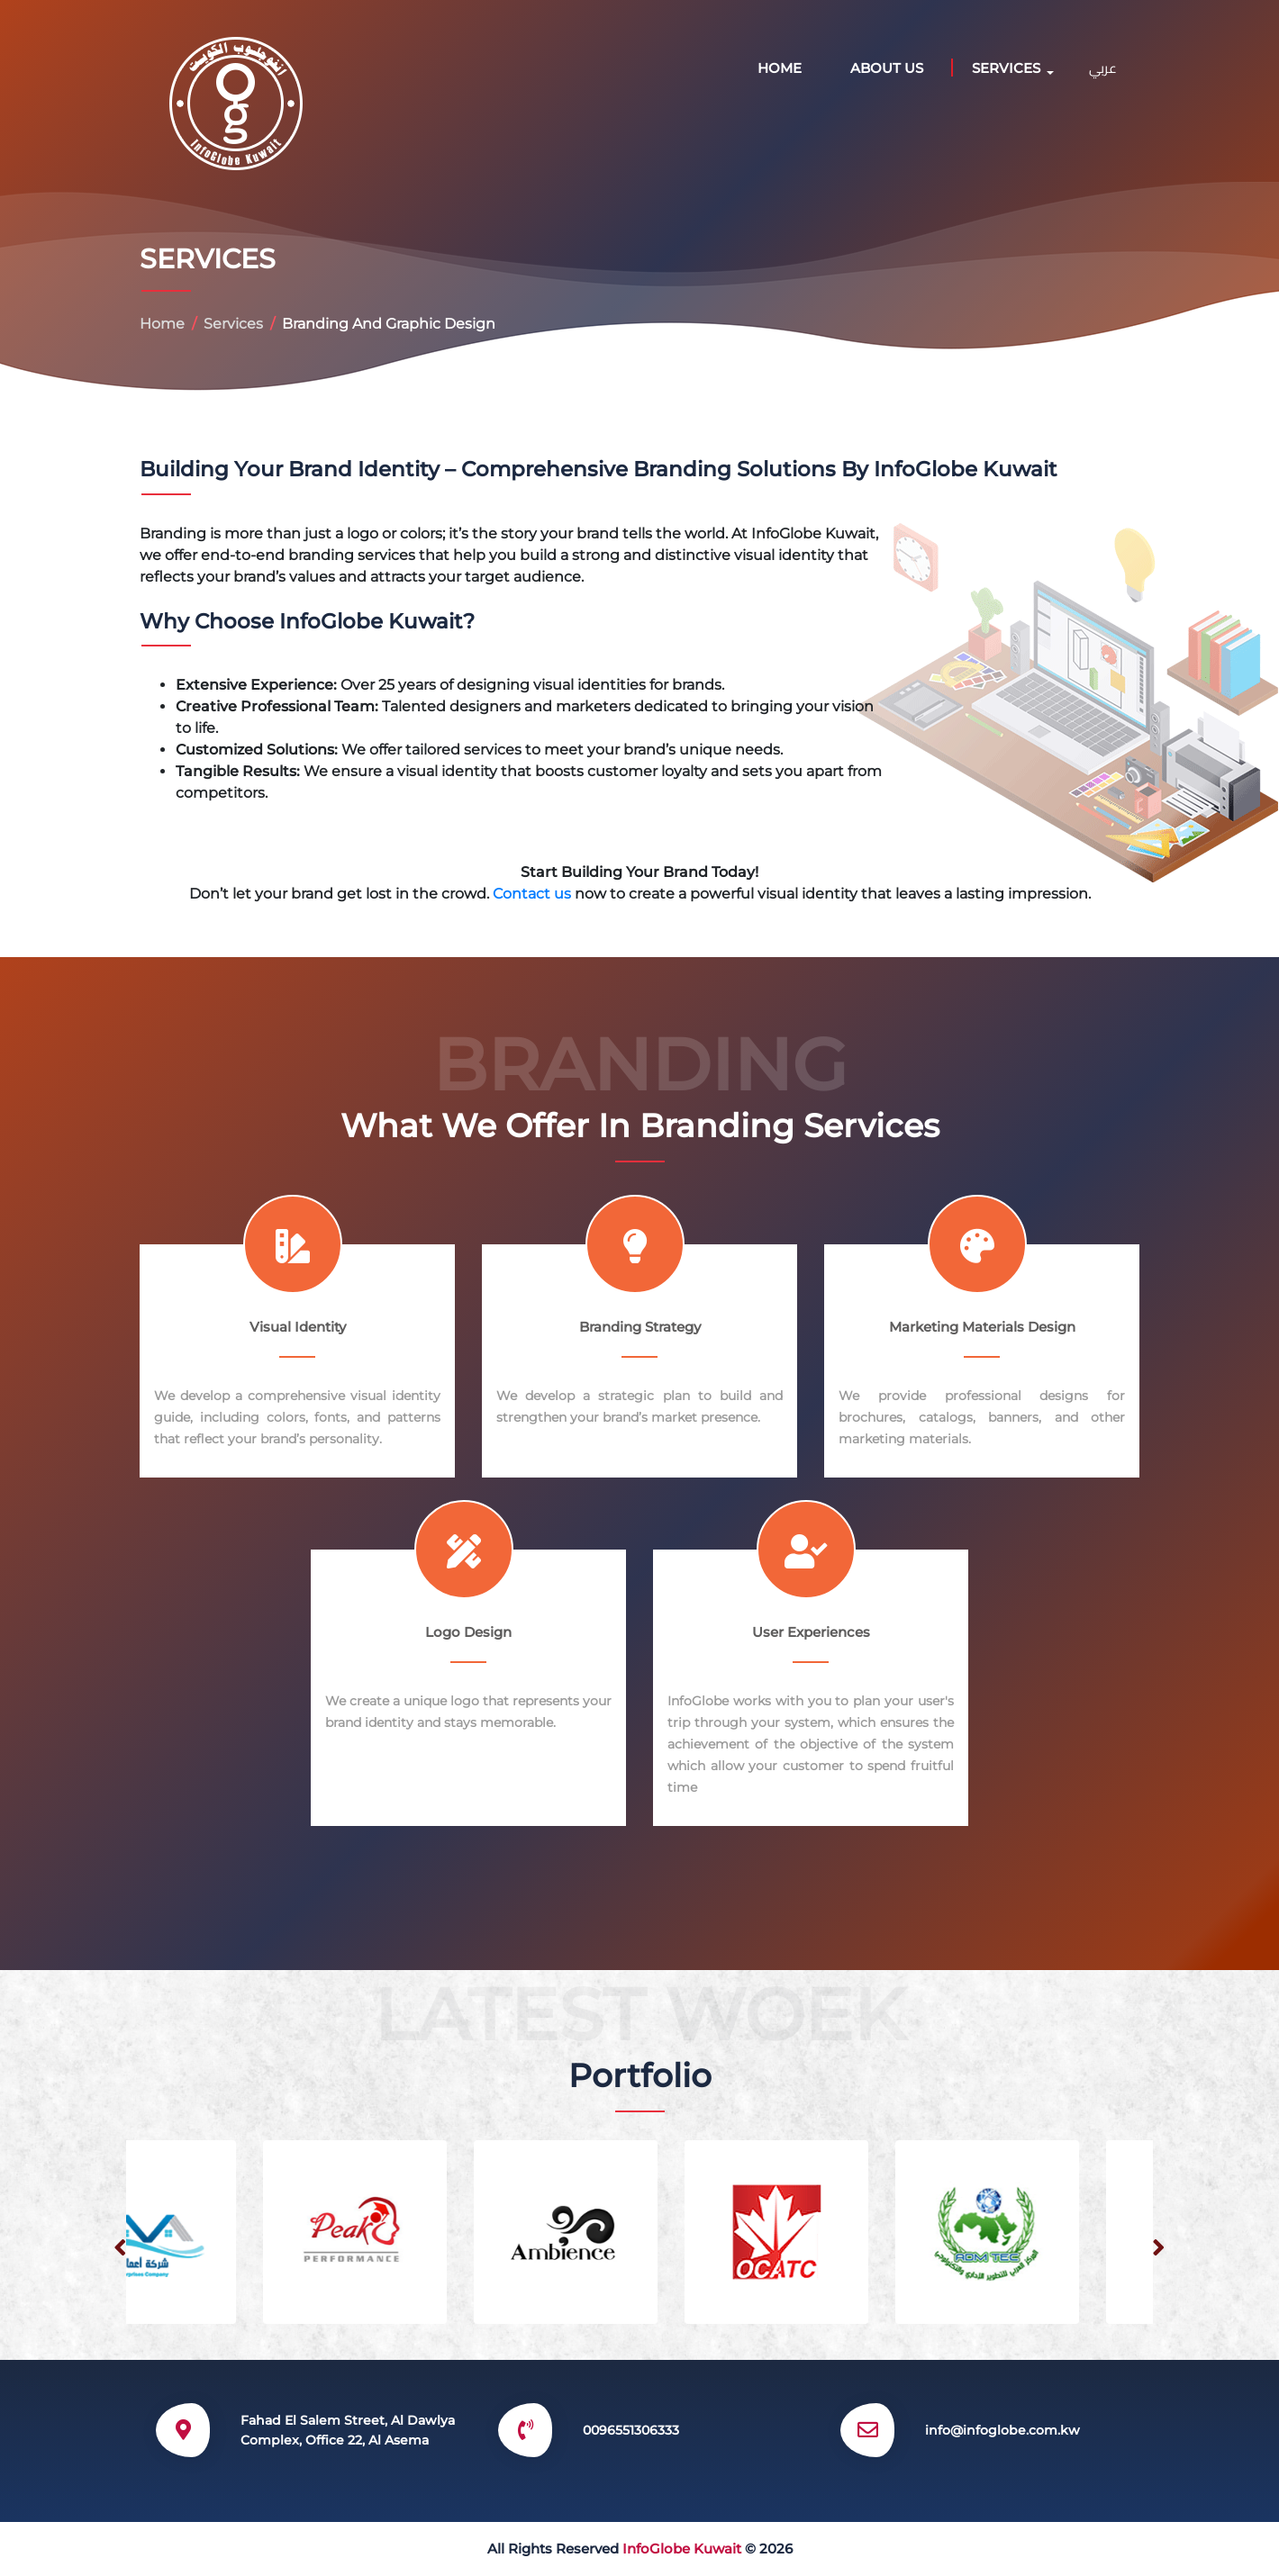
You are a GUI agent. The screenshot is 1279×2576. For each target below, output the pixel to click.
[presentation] (120, 2248)
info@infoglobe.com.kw (1002, 2430)
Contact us (534, 893)
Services (233, 323)
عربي (1103, 68)
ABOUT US (886, 68)
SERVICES (1006, 68)
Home (779, 68)
